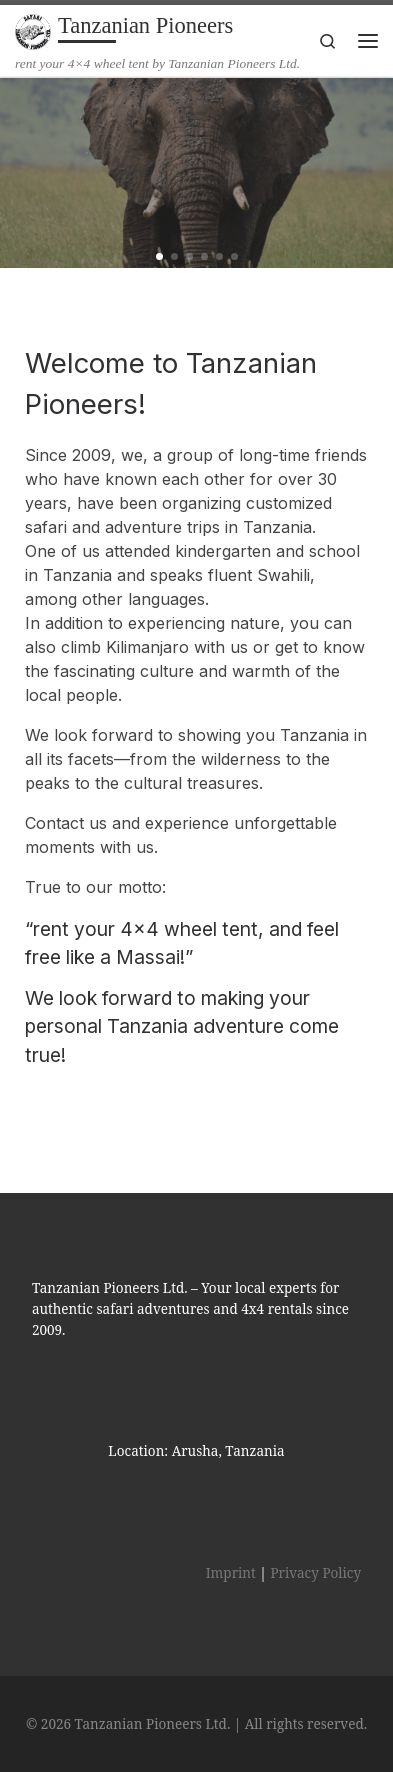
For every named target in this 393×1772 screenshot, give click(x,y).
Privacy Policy (315, 1573)
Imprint (231, 1573)
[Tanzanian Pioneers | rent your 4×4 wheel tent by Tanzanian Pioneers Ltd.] (33, 29)
